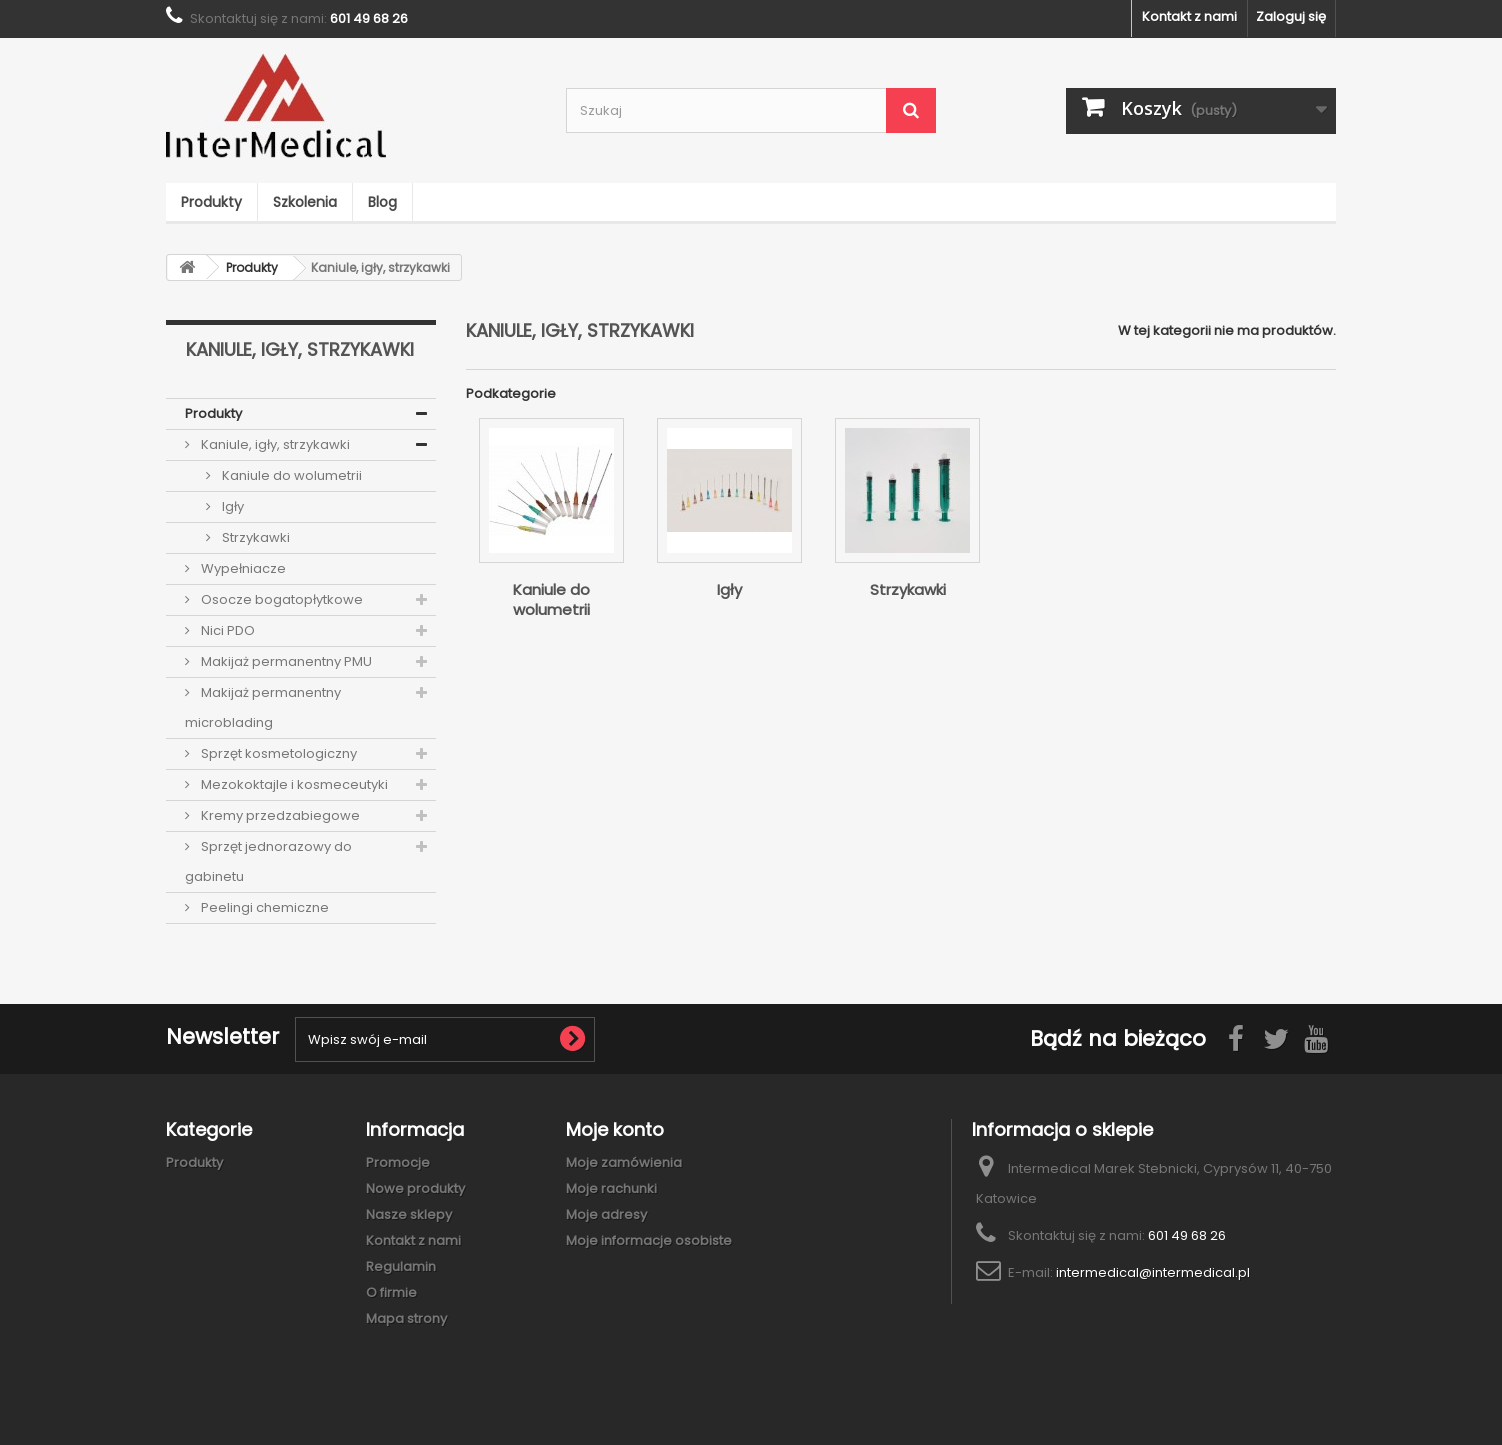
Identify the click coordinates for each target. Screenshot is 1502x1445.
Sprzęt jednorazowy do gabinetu (268, 861)
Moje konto (615, 1129)
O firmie (391, 1292)
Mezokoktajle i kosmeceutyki (293, 784)
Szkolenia (305, 202)
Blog (382, 202)
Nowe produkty (415, 1188)
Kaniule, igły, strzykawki (274, 444)
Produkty (211, 202)
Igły (231, 506)
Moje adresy (606, 1214)
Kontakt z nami (1189, 16)
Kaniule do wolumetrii (290, 475)
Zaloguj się (1291, 16)
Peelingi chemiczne (263, 907)
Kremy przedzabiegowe (279, 815)
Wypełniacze (242, 568)
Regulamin (401, 1266)
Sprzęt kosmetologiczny (277, 753)
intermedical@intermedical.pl (1153, 1272)
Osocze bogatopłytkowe (280, 599)
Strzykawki (254, 537)
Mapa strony (406, 1318)
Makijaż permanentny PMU (285, 661)
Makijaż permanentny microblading (263, 707)
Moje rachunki (611, 1188)
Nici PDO (226, 630)
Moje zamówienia (624, 1162)
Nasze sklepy (409, 1214)
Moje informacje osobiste (649, 1240)
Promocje (398, 1162)
